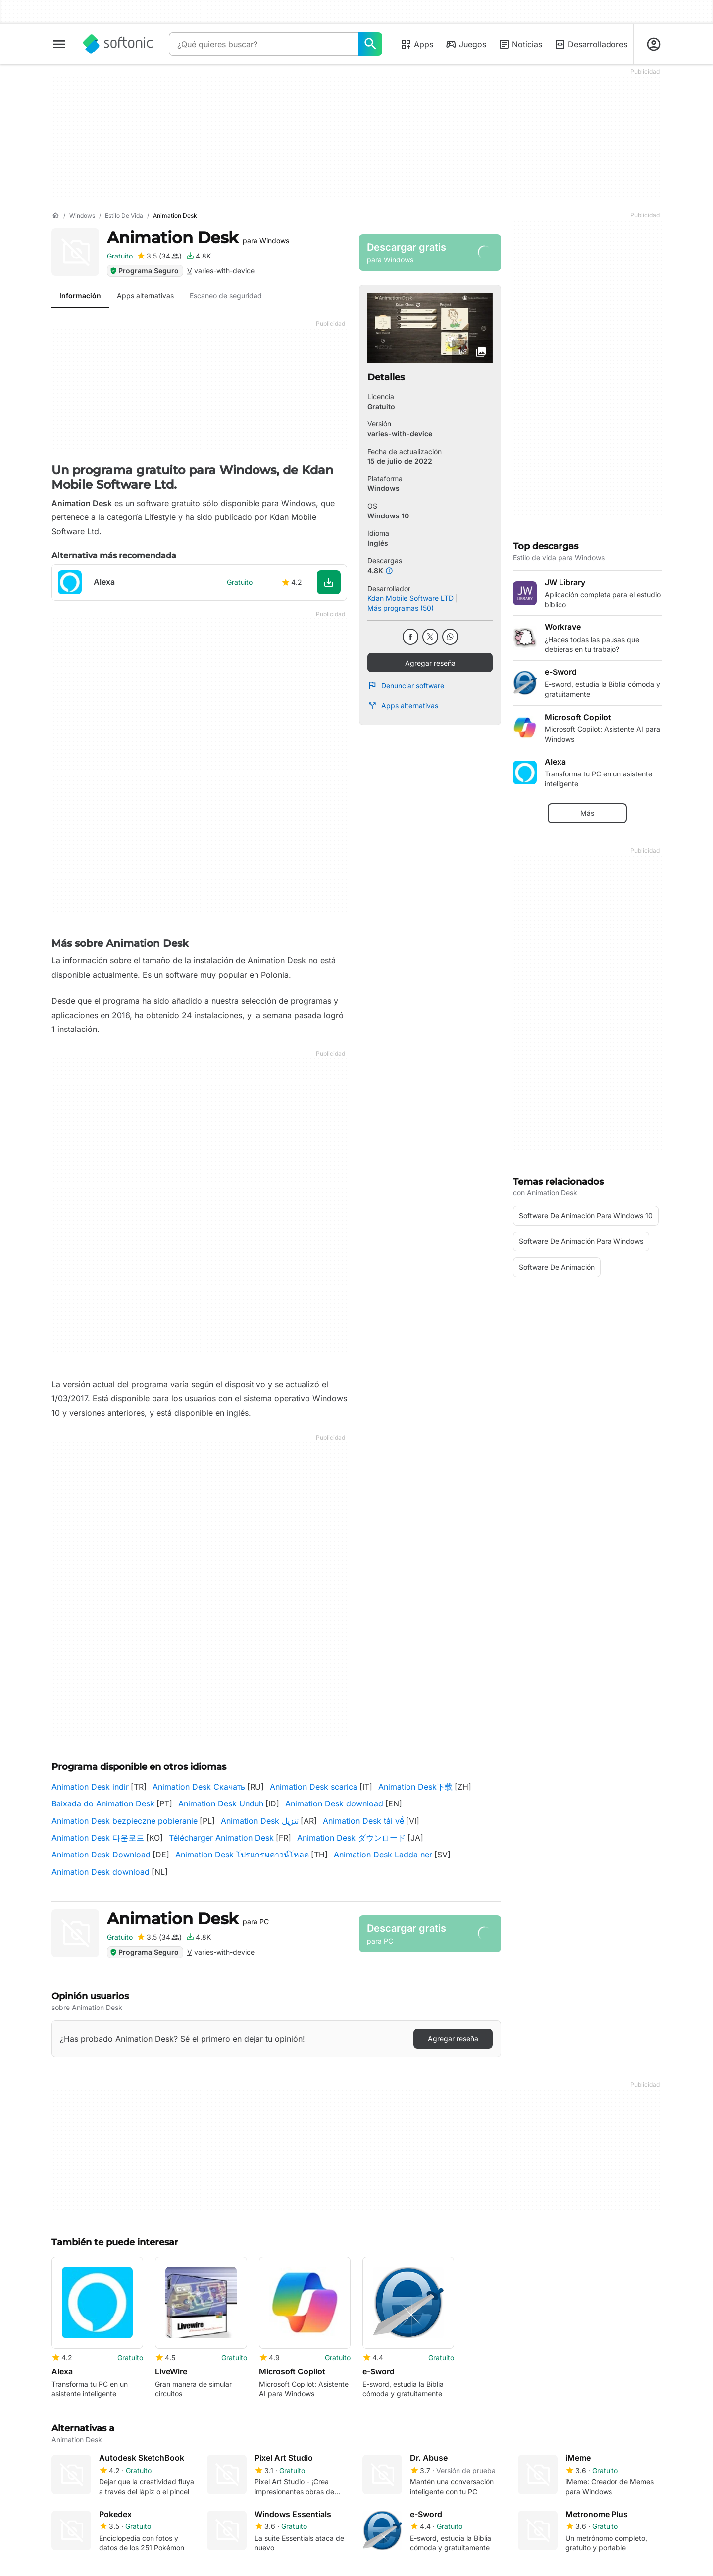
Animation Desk (198, 237)
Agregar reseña (430, 663)
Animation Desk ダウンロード (351, 1838)
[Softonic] (118, 44)
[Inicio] (55, 215)
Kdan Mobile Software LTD (410, 598)
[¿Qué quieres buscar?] (370, 44)
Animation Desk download (334, 1803)
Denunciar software (405, 685)
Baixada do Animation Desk (102, 1803)
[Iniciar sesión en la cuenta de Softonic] (653, 44)
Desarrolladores (590, 44)
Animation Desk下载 (415, 1787)
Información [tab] (80, 295)
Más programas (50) (400, 608)
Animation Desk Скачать (199, 1787)
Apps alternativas (402, 706)
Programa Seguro (144, 270)
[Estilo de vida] (124, 216)
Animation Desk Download (101, 1854)
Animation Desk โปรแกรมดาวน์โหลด (242, 1854)
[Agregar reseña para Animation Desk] (159, 256)
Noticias (520, 44)
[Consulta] (263, 44)
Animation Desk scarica (313, 1787)
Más (587, 813)
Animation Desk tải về (363, 1821)
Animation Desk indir (90, 1787)
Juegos (465, 44)
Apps (416, 44)
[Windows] (82, 216)
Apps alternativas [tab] (145, 295)
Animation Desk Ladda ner (383, 1854)
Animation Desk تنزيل (260, 1821)
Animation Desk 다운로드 (97, 1838)
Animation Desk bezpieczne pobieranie (124, 1821)
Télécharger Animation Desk (221, 1838)
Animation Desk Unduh (220, 1803)
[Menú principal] (59, 44)
